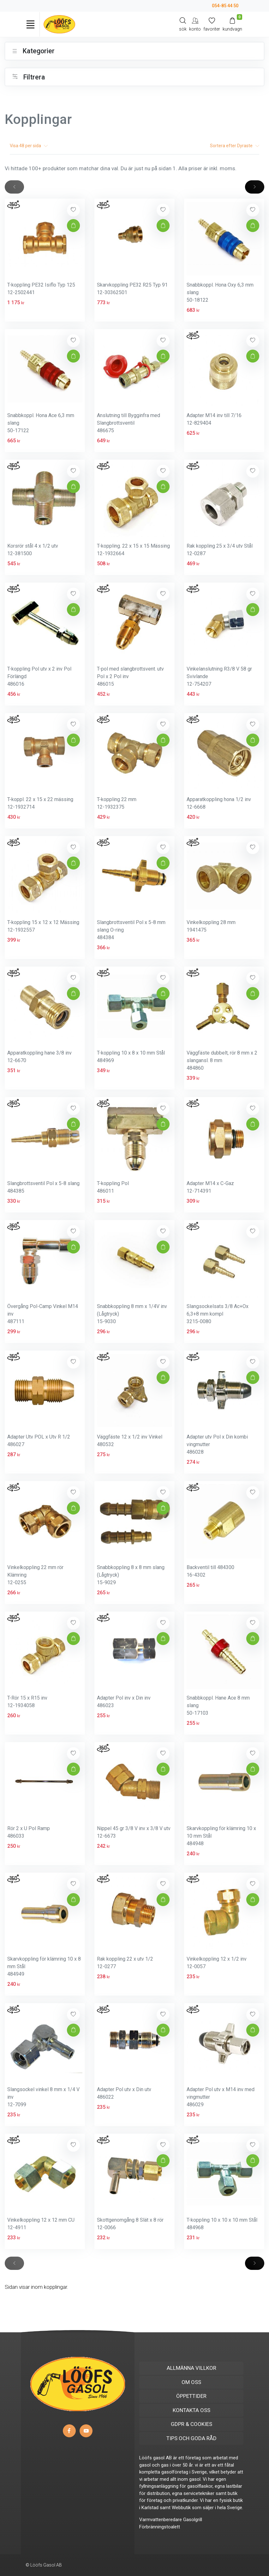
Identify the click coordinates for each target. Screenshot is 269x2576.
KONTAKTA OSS (191, 2410)
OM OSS (191, 2382)
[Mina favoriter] (211, 24)
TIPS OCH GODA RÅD (191, 2438)
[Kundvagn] (232, 24)
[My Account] (195, 24)
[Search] (183, 24)
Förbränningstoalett (159, 2527)
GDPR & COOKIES (191, 2424)
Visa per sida (29, 145)
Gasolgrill (192, 2519)
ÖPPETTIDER (191, 2396)
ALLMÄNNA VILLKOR (191, 2368)
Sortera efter (234, 145)
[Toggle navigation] (30, 24)
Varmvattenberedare (160, 2519)
